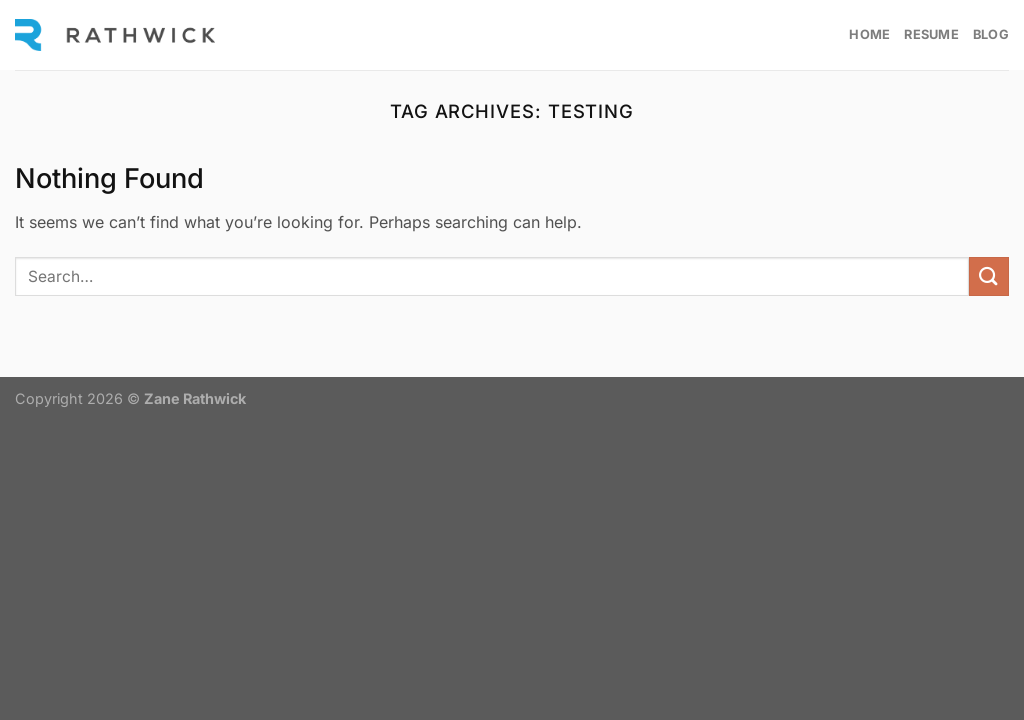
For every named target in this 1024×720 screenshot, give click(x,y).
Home (869, 34)
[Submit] (989, 276)
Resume (931, 34)
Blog (991, 34)
